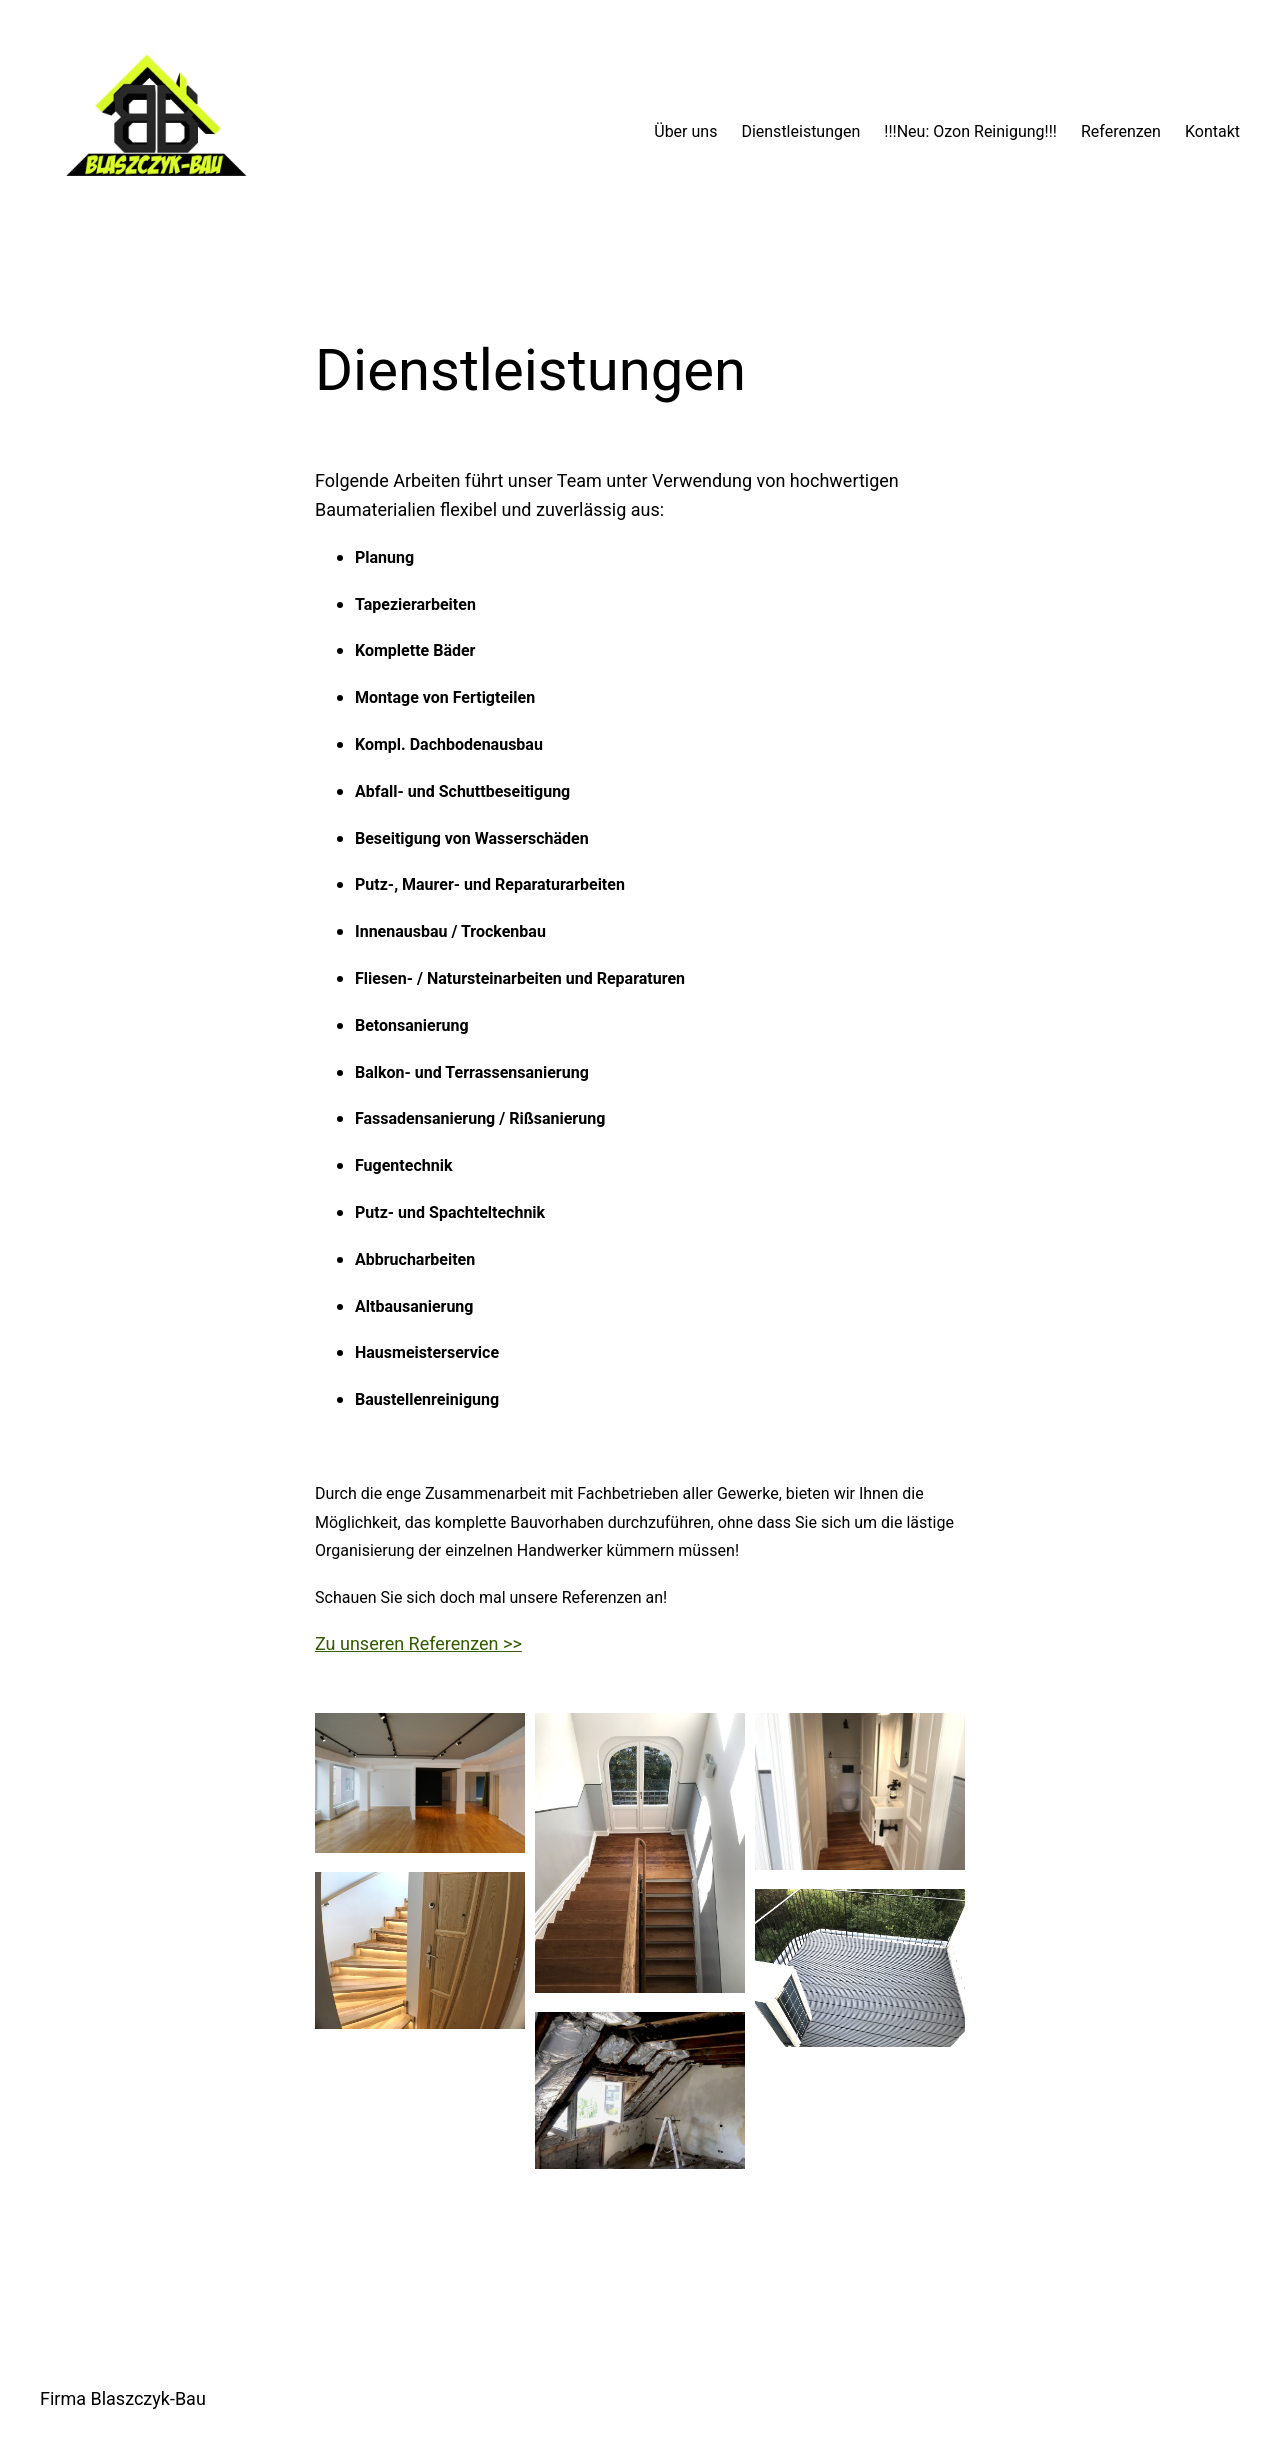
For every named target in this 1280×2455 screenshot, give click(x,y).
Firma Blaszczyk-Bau (123, 2398)
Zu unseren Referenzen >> (418, 1643)
